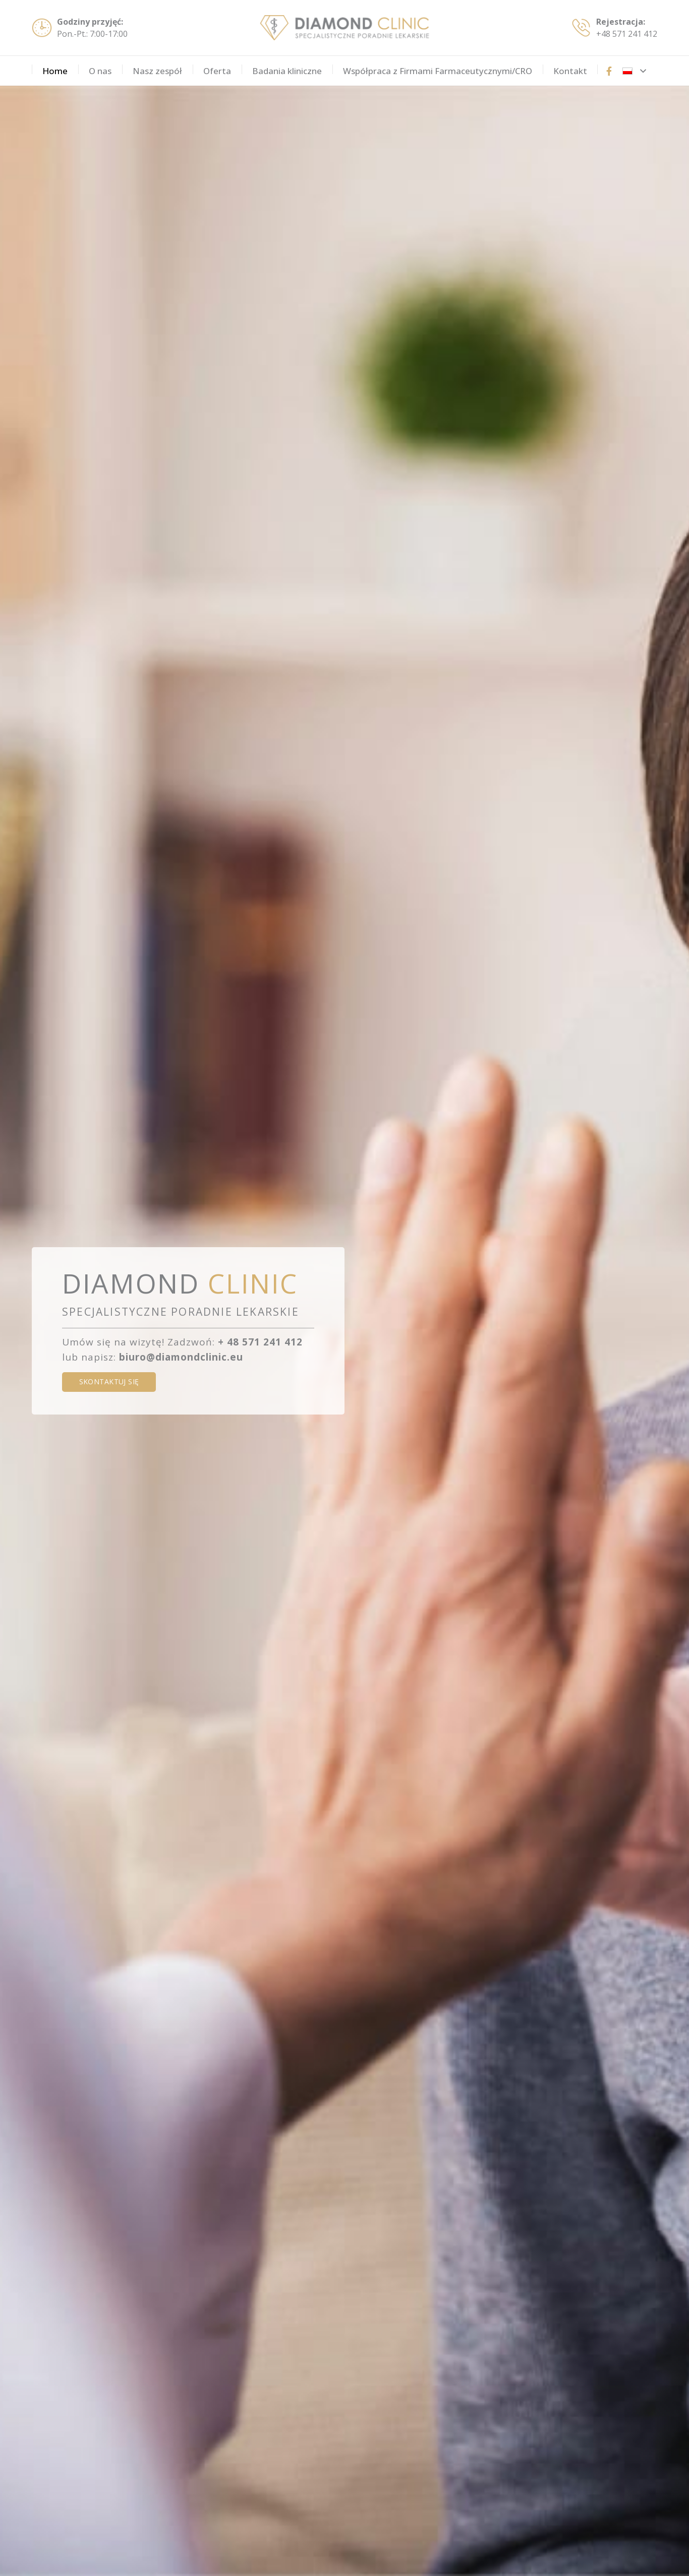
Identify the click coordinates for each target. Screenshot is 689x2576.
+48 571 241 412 (626, 33)
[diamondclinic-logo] (344, 27)
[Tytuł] (609, 71)
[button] (634, 71)
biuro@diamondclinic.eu (181, 1357)
